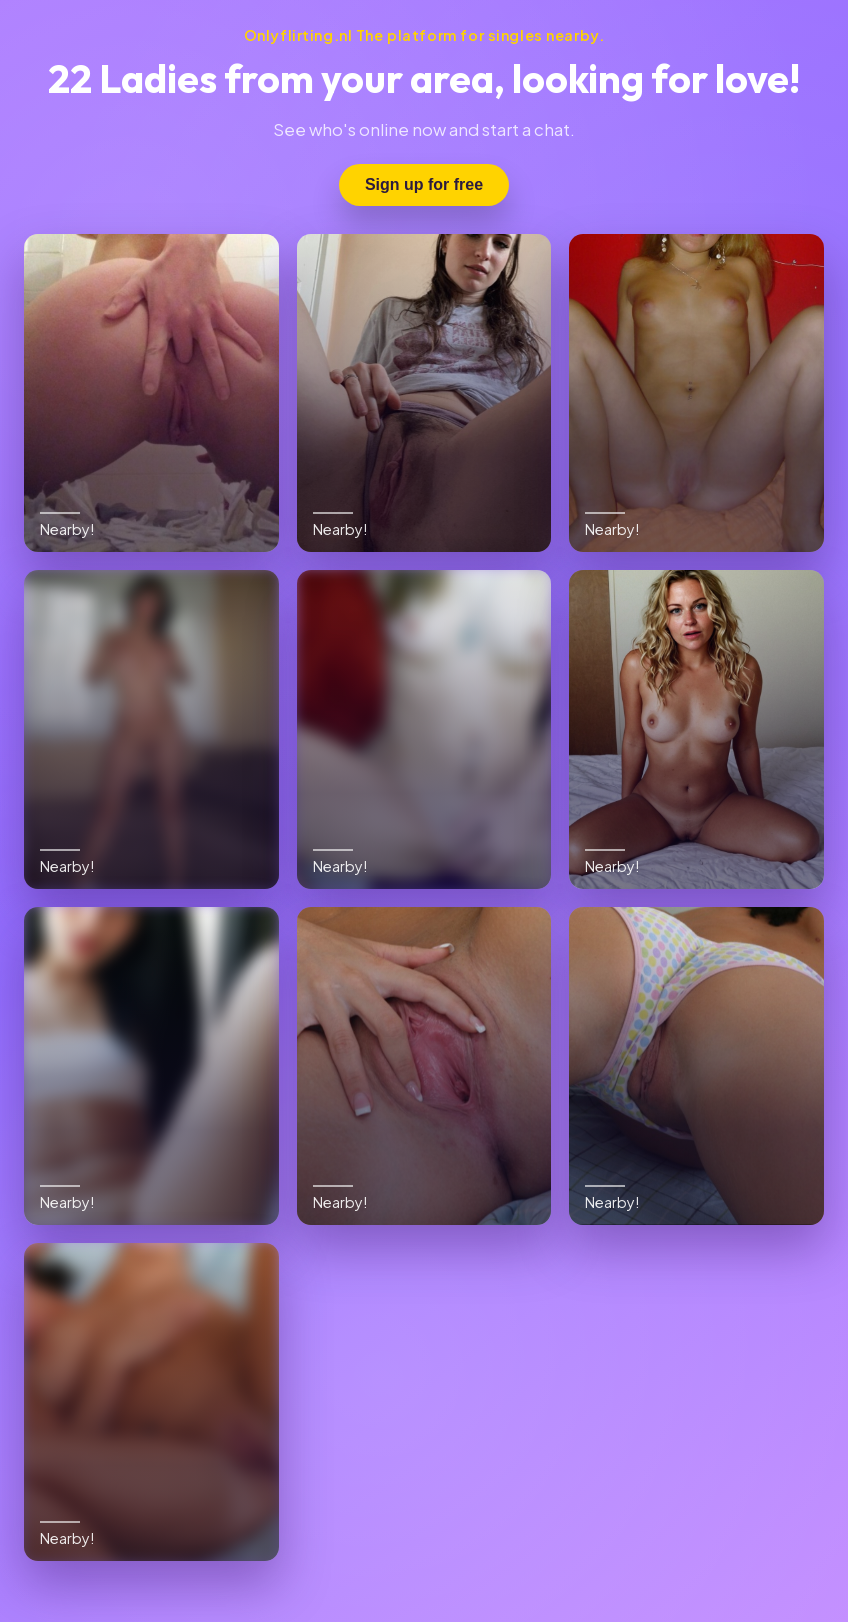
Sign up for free (424, 184)
